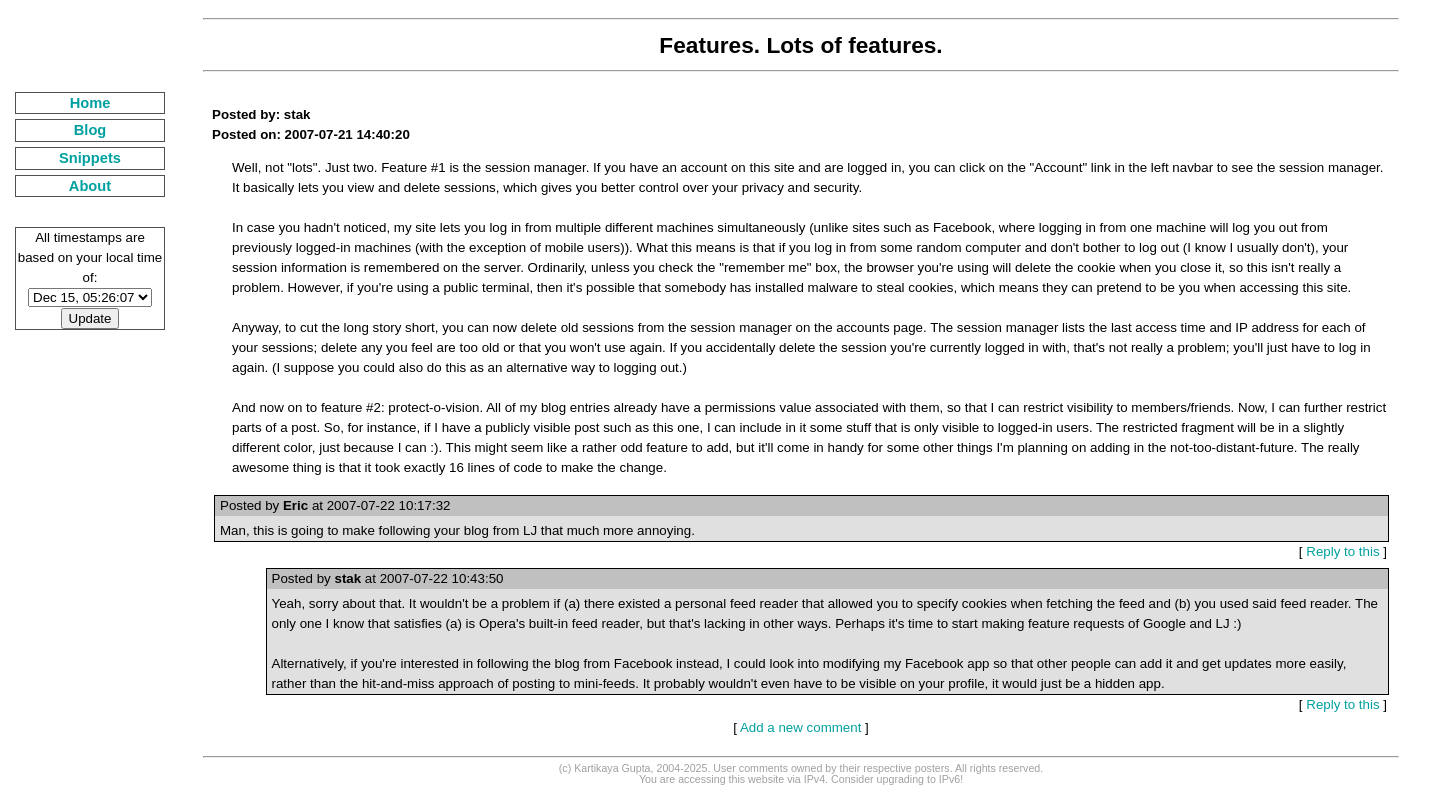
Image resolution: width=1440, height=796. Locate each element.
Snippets (90, 158)
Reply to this (1342, 551)
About (90, 186)
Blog (90, 130)
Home (90, 103)
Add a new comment (801, 727)
